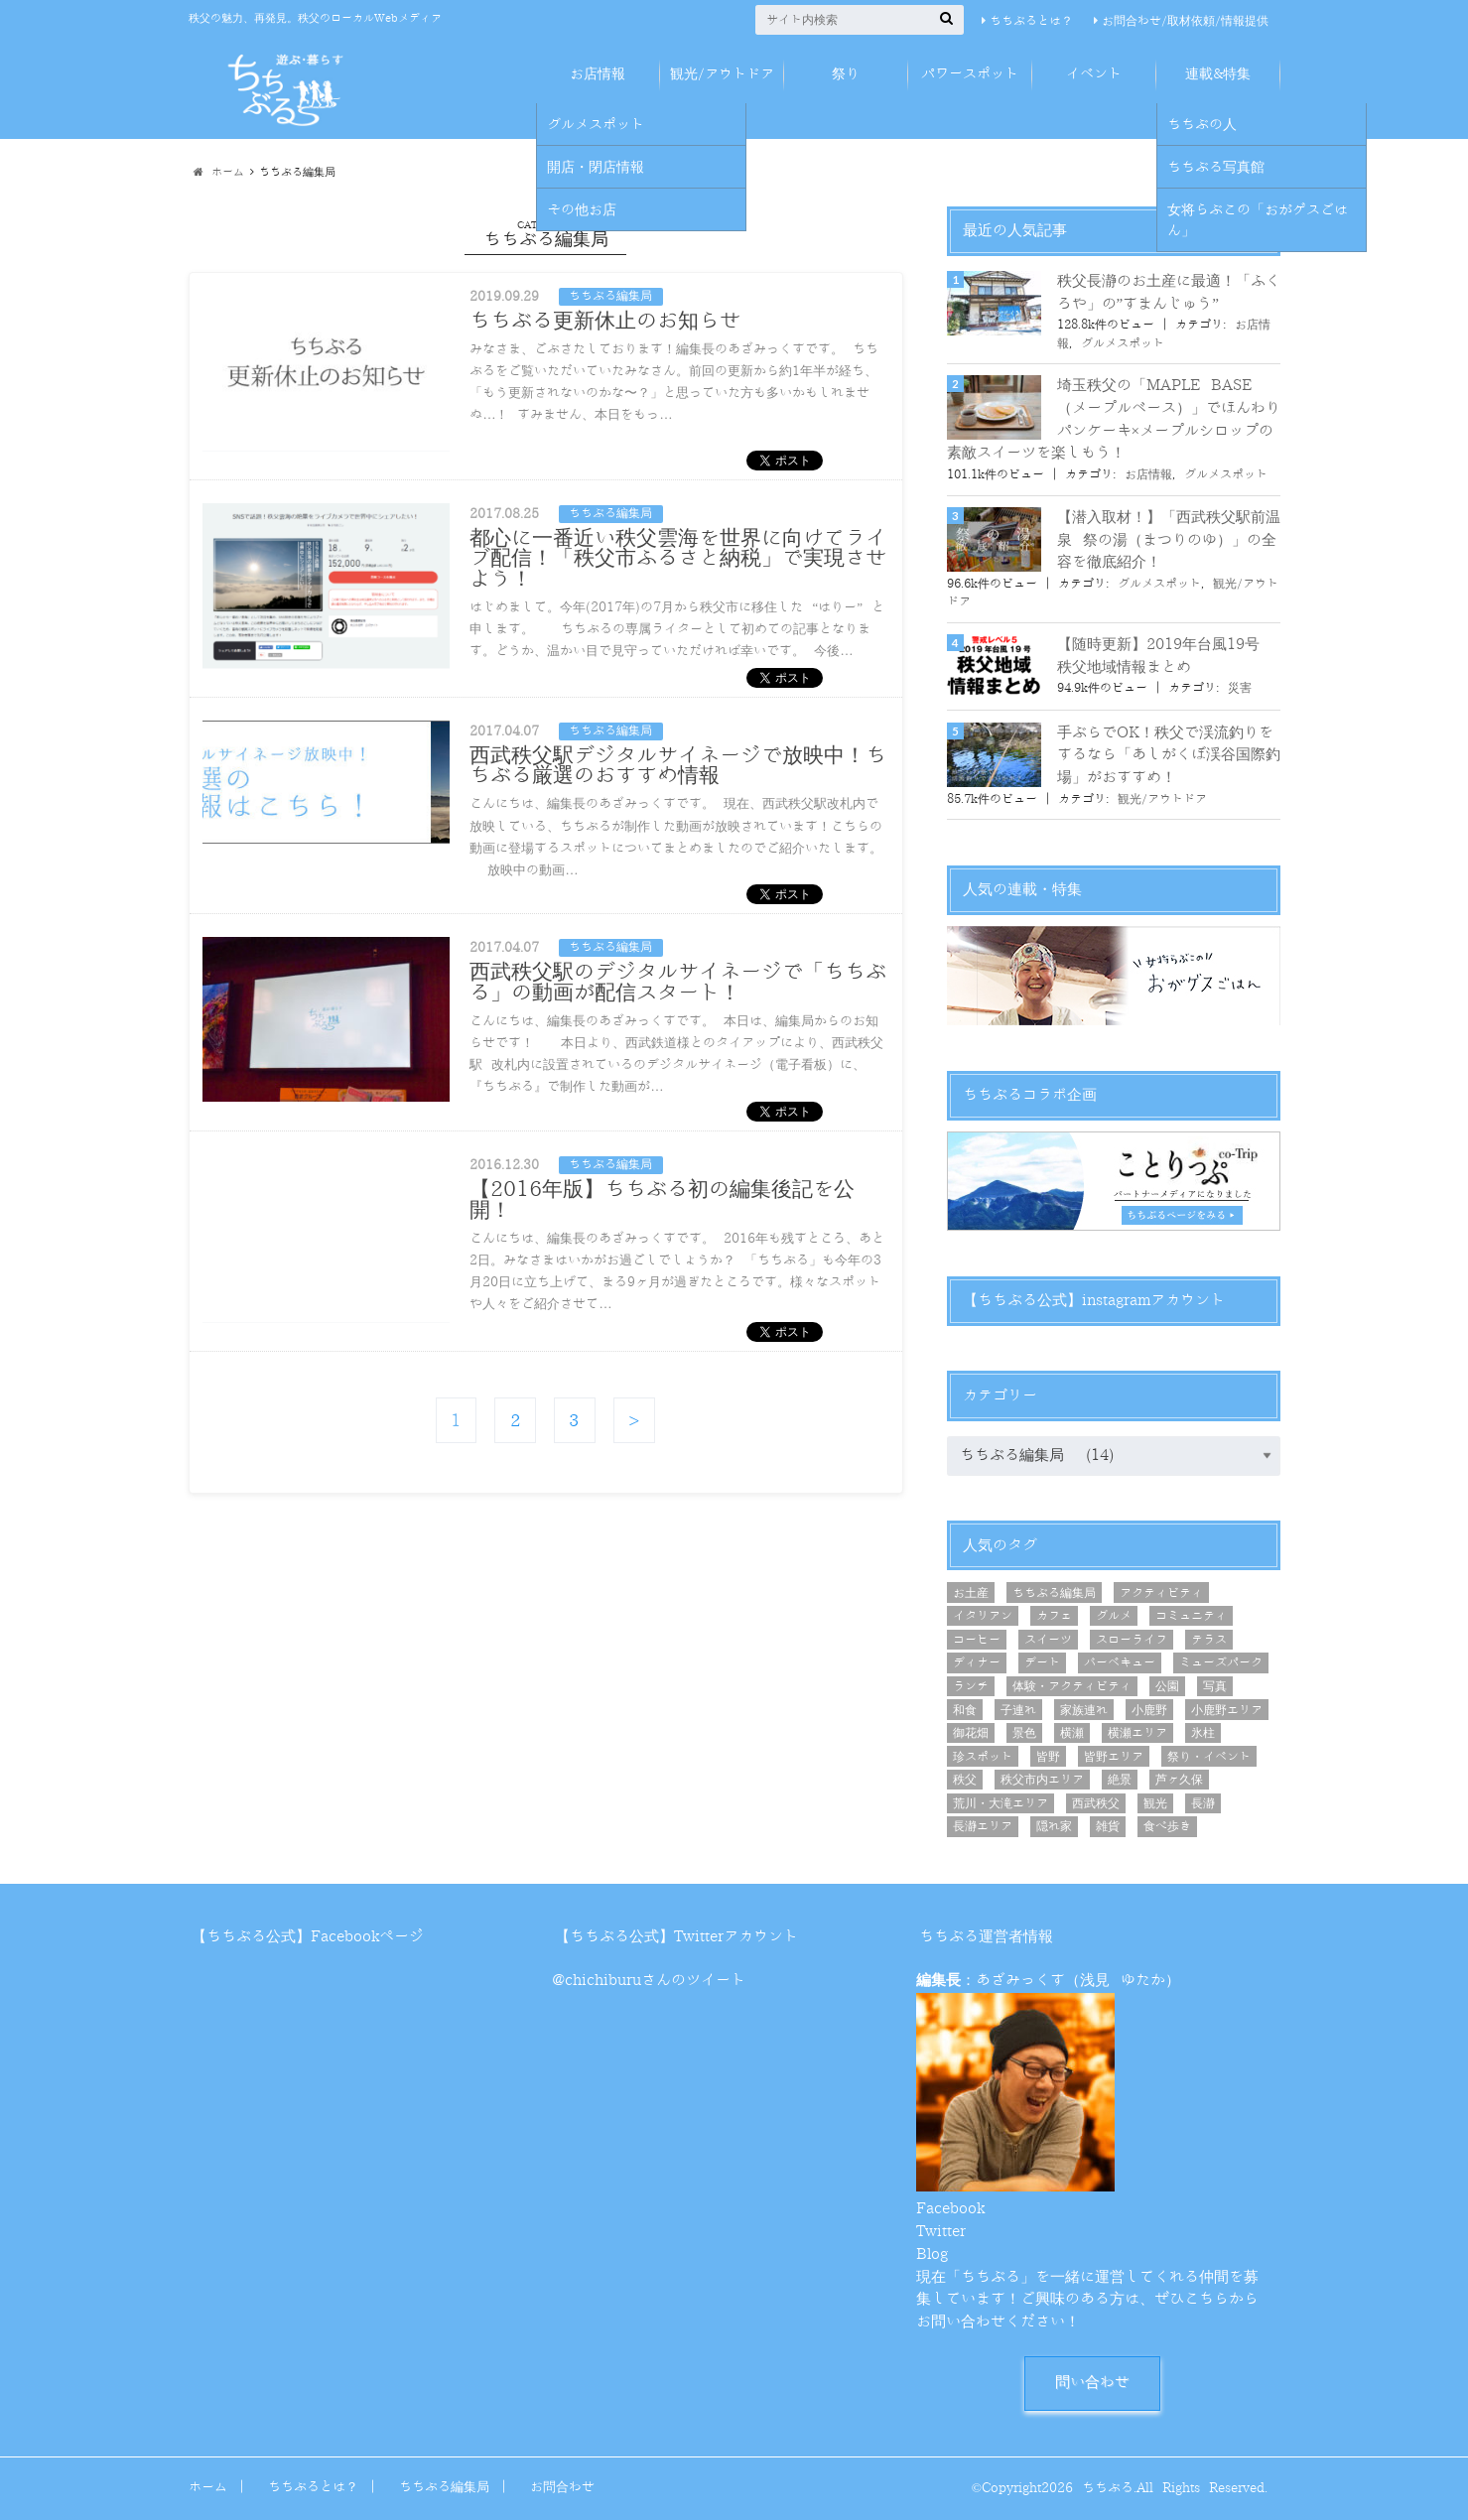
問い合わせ (1092, 2382)
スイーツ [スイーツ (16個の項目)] (1048, 1640)
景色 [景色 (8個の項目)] (1024, 1733)
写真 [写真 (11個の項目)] (1215, 1686)
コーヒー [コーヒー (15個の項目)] (977, 1640)
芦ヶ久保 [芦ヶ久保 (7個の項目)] (1179, 1780)
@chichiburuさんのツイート (648, 1980)
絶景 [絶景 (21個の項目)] (1120, 1780)
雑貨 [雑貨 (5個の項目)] (1108, 1826)
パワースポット (969, 73)
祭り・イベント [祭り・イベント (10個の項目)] (1209, 1757)
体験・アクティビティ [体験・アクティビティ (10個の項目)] (1072, 1686)
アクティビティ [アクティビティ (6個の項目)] (1161, 1593)
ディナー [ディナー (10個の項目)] (977, 1662)
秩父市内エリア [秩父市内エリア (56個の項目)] (1042, 1780)
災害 (1240, 688)
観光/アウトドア (722, 73)
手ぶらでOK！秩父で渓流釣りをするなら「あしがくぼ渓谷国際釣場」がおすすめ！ (1168, 755)
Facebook (950, 2208)
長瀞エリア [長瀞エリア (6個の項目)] (982, 1826)
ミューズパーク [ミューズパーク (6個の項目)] (1221, 1662)
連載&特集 (1218, 73)
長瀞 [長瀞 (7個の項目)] (1203, 1803)
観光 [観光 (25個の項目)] (1155, 1803)
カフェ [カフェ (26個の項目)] (1054, 1616)
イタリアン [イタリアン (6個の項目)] (982, 1616)
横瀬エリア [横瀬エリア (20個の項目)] (1137, 1733)
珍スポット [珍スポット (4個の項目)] (982, 1757)
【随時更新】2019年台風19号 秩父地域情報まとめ (1158, 656)
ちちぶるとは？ (1031, 21)
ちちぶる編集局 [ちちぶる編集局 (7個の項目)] (1054, 1593)
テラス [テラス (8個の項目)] (1209, 1640)
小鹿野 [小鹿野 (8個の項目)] (1149, 1710)
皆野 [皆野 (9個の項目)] (1048, 1757)
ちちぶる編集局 (444, 2486)
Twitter (941, 2231)
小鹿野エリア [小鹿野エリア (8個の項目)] (1227, 1710)
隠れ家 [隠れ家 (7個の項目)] (1054, 1826)
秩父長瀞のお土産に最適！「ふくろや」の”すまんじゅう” (1168, 293)
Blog (932, 2254)
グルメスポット (1122, 343)
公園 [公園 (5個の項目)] (1167, 1686)
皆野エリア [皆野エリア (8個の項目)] (1113, 1757)
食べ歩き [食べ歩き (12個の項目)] (1167, 1826)
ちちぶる (1108, 2487)
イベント (1094, 73)
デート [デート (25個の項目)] (1042, 1662)
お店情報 (597, 73)
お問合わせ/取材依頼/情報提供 (1185, 21)
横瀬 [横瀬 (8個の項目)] (1072, 1733)
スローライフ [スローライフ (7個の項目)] (1131, 1640)
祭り (846, 73)
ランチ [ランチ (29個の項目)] (971, 1686)
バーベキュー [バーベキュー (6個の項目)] (1119, 1662)
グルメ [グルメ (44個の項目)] (1114, 1616)
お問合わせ (562, 2486)
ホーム (208, 2486)
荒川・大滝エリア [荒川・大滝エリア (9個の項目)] (1000, 1803)
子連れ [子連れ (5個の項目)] (1018, 1710)
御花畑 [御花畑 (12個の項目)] (971, 1733)
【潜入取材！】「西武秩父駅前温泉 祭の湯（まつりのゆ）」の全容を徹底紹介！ (1168, 540)
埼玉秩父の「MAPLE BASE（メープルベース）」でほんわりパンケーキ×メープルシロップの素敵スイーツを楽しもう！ (1113, 419)
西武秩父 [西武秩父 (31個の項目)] (1096, 1803)
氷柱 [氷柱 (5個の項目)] (1203, 1733)
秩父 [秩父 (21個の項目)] (965, 1780)
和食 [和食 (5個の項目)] (965, 1710)
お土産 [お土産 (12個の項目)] (971, 1593)
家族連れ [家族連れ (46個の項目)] (1084, 1710)
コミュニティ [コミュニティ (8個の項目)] (1191, 1616)
